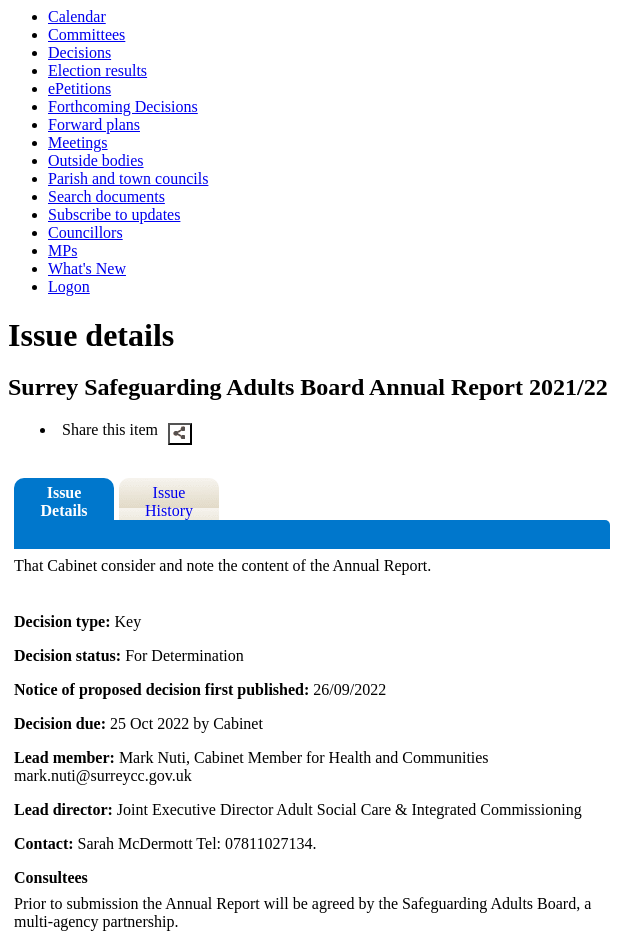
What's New (87, 268)
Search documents (106, 196)
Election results (97, 70)
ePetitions (79, 88)
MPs (62, 250)
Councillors (85, 232)
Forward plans (94, 124)
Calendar (77, 16)
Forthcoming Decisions (123, 106)
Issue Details (63, 501)
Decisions (79, 52)
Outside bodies (96, 160)
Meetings (78, 142)
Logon (69, 286)
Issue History (169, 501)
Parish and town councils (128, 178)
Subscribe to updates (114, 214)
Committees (86, 34)
